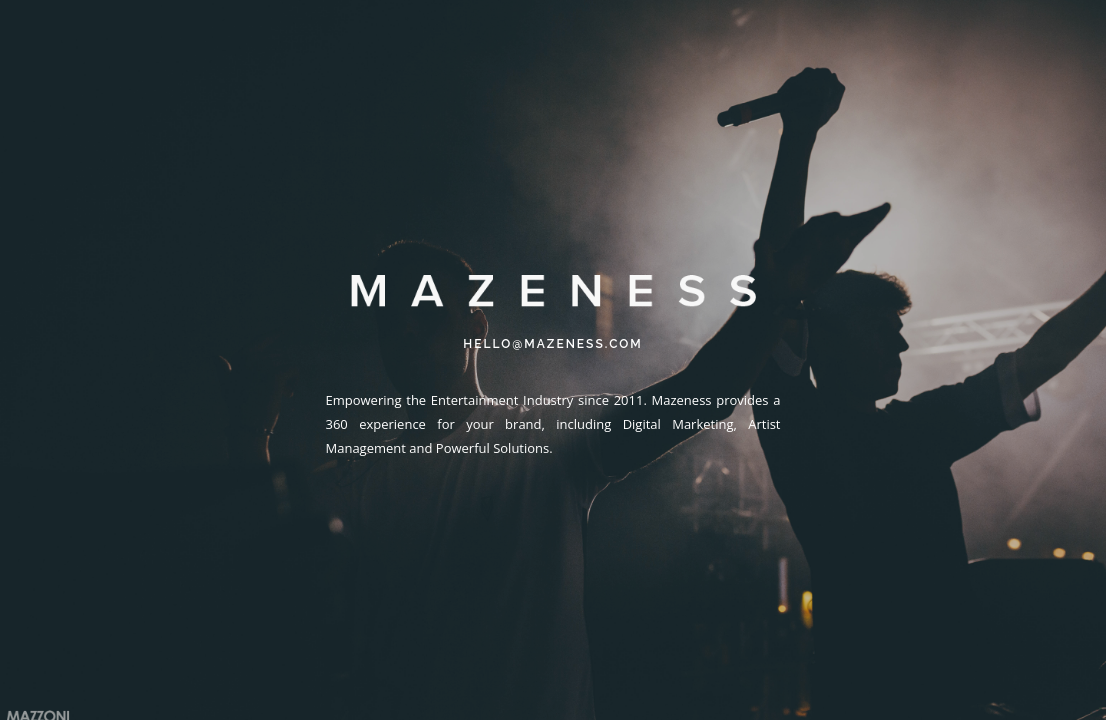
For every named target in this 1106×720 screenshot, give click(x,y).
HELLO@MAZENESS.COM (553, 344)
